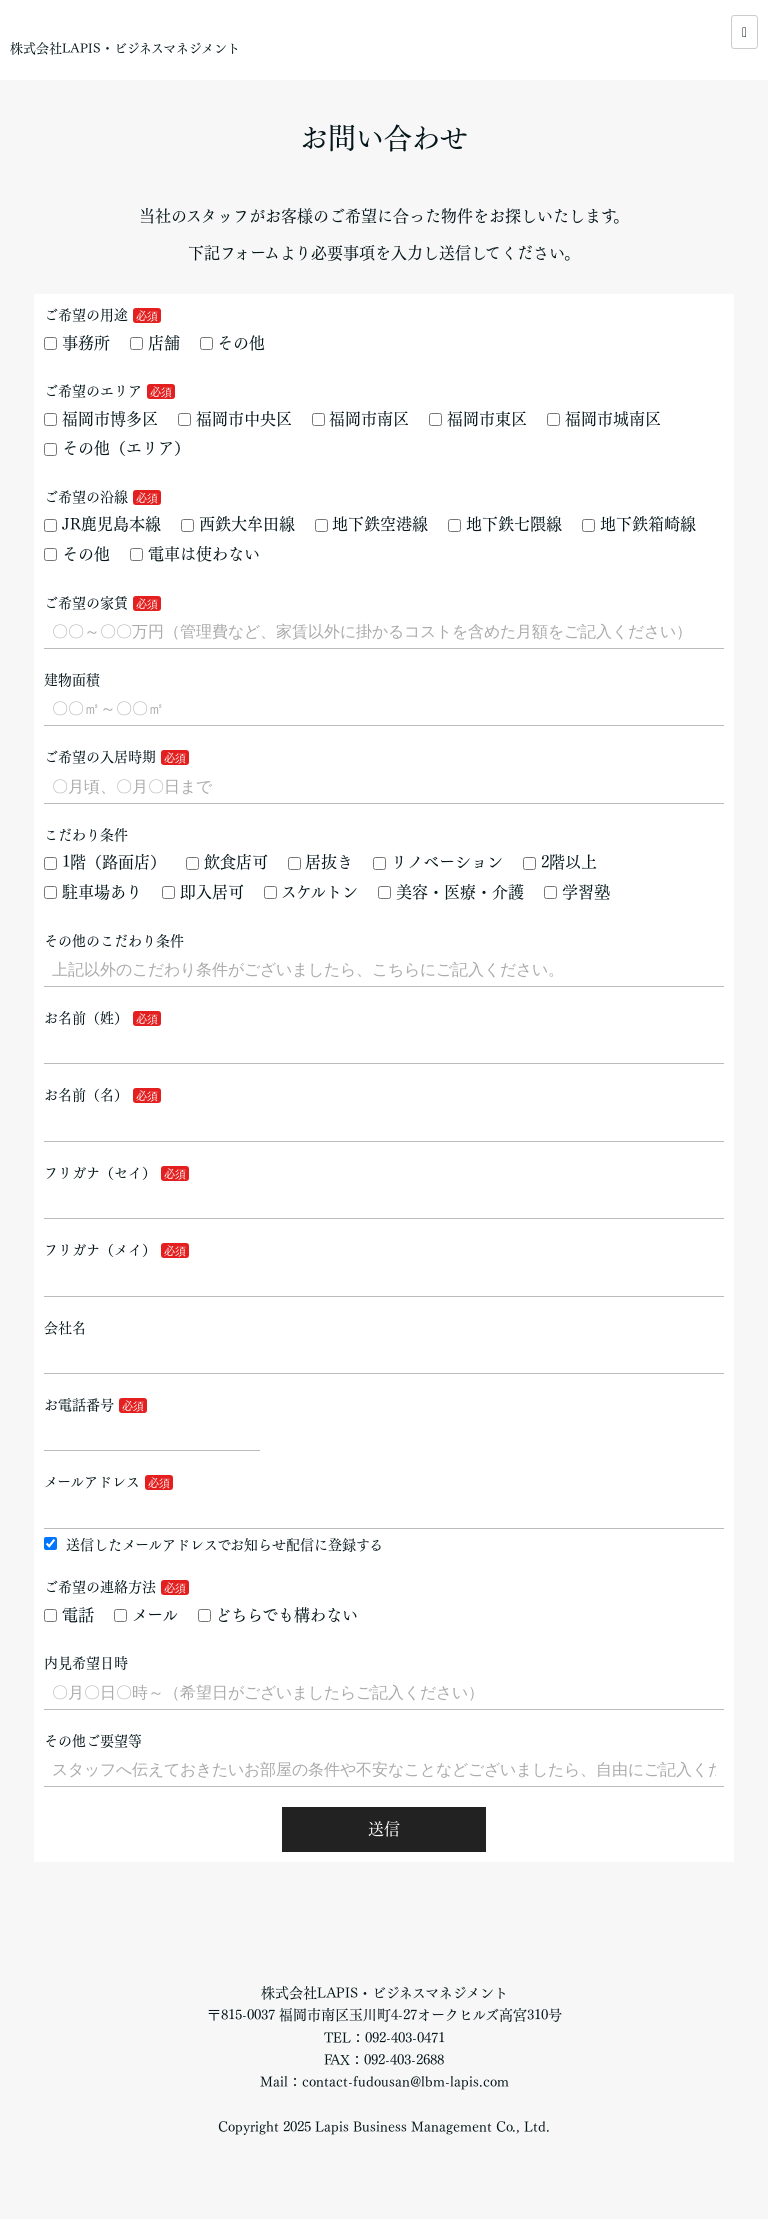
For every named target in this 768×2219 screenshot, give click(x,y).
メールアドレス (92, 1482)
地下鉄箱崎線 (639, 524)
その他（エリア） (117, 448)
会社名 (65, 1328)
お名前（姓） (86, 1018)
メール (146, 1615)
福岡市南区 (361, 419)
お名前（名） (86, 1095)
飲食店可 (227, 862)
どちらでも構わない (278, 1615)
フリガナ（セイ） (100, 1173)
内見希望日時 (86, 1663)
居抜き (321, 862)
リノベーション (438, 862)
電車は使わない (195, 554)
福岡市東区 (478, 419)
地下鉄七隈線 (505, 524)
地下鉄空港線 (372, 524)
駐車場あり (93, 892)
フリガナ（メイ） (100, 1250)
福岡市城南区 (604, 419)
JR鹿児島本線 (102, 524)
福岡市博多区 (101, 419)
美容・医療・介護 (451, 892)
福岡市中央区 (235, 419)
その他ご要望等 (93, 1741)
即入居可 (203, 892)
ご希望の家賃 (86, 603)
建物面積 (72, 680)
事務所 (77, 343)
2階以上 (560, 862)
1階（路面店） (105, 862)
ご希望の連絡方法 (100, 1587)
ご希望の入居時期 (100, 757)
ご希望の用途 (86, 315)
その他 (233, 343)
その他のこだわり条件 (114, 941)
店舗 (155, 343)
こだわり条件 (86, 835)
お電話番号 (79, 1405)
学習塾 (577, 892)
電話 (69, 1615)
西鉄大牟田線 (238, 524)
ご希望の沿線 (86, 497)
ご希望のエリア (93, 391)
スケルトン (311, 892)
